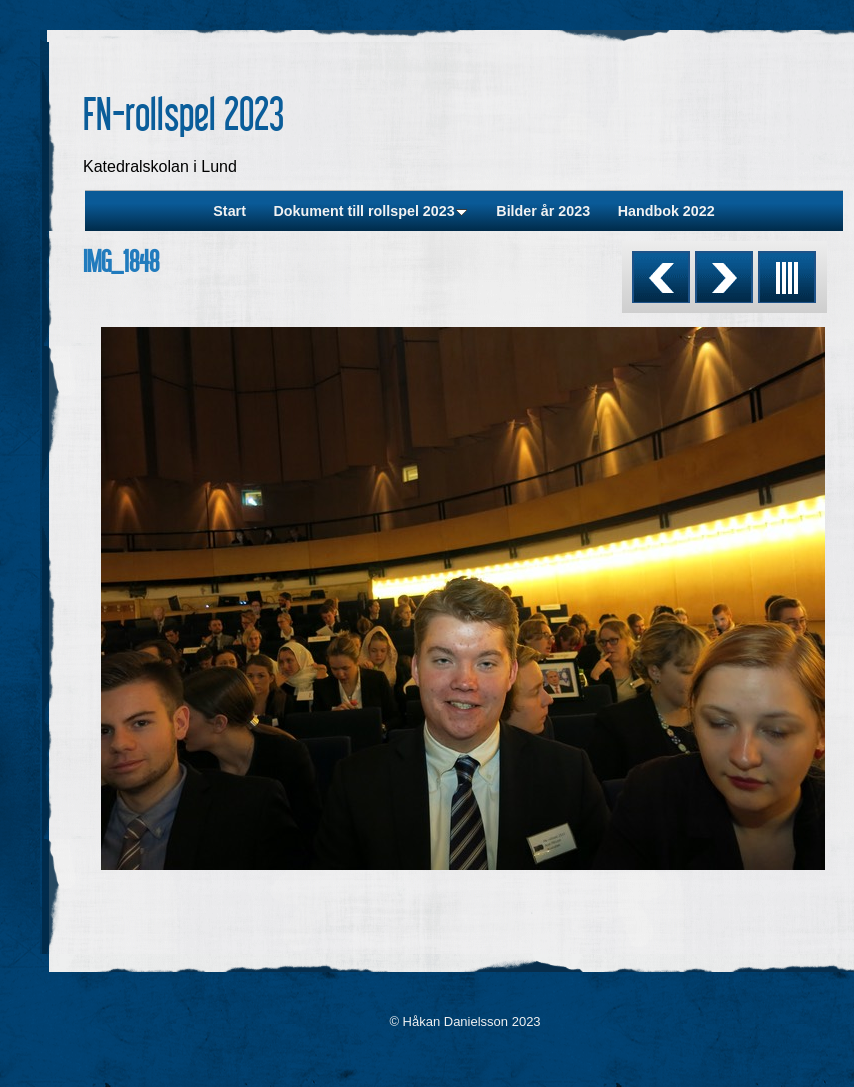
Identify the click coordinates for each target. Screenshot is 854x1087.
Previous (661, 277)
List (787, 277)
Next (724, 277)
